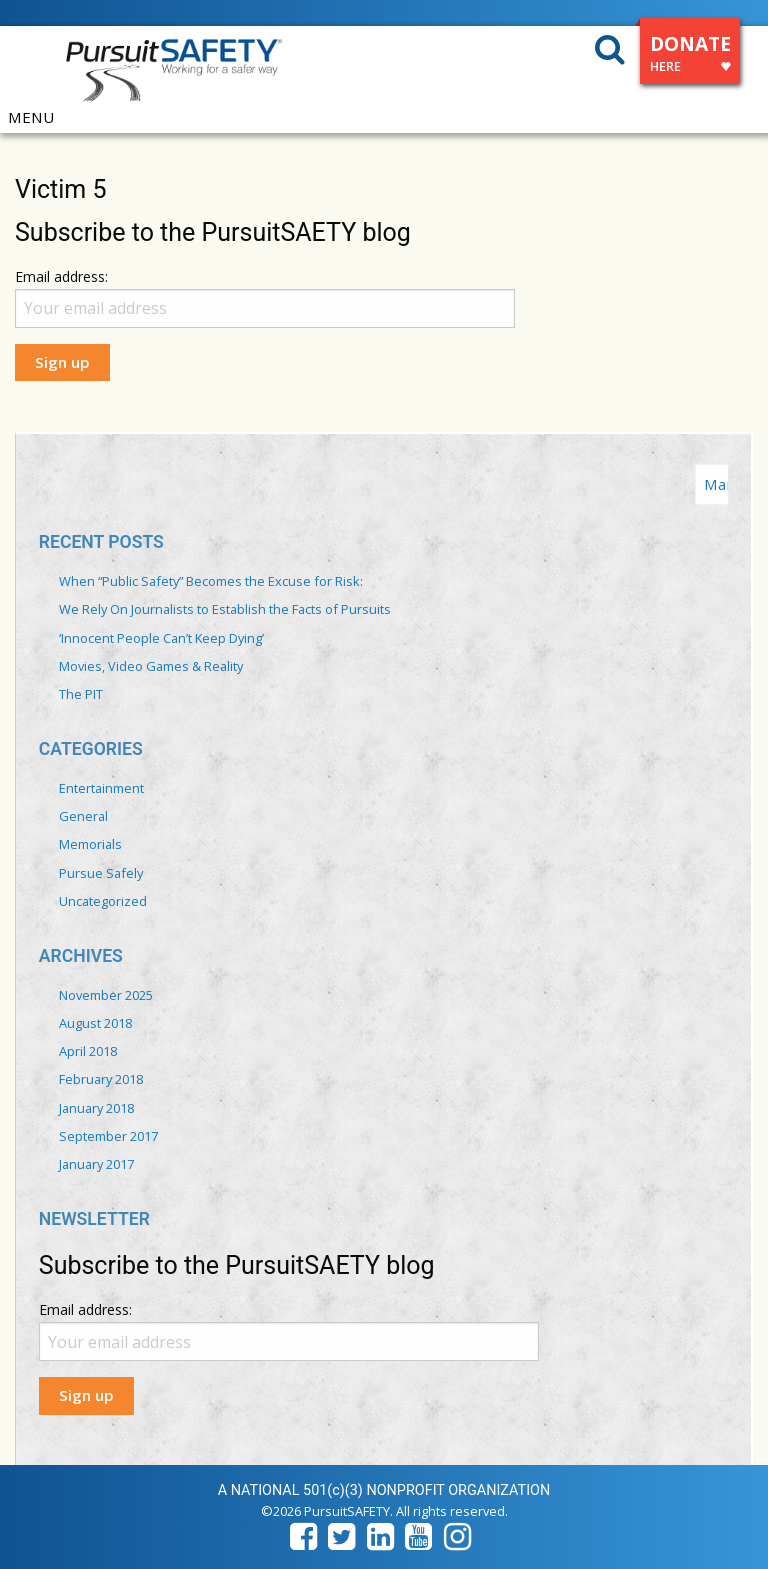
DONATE (690, 56)
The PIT (81, 694)
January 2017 (96, 1164)
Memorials (90, 844)
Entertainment (101, 788)
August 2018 (95, 1023)
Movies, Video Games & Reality (151, 666)
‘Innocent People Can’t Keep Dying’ (161, 638)
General (83, 816)
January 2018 (96, 1108)
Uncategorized (103, 901)
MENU (31, 117)
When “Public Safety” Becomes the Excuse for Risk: (211, 581)
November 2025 (106, 995)
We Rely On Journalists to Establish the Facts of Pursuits (225, 609)
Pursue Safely (101, 873)
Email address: (61, 276)
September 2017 (108, 1136)
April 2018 (88, 1051)
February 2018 (101, 1079)
